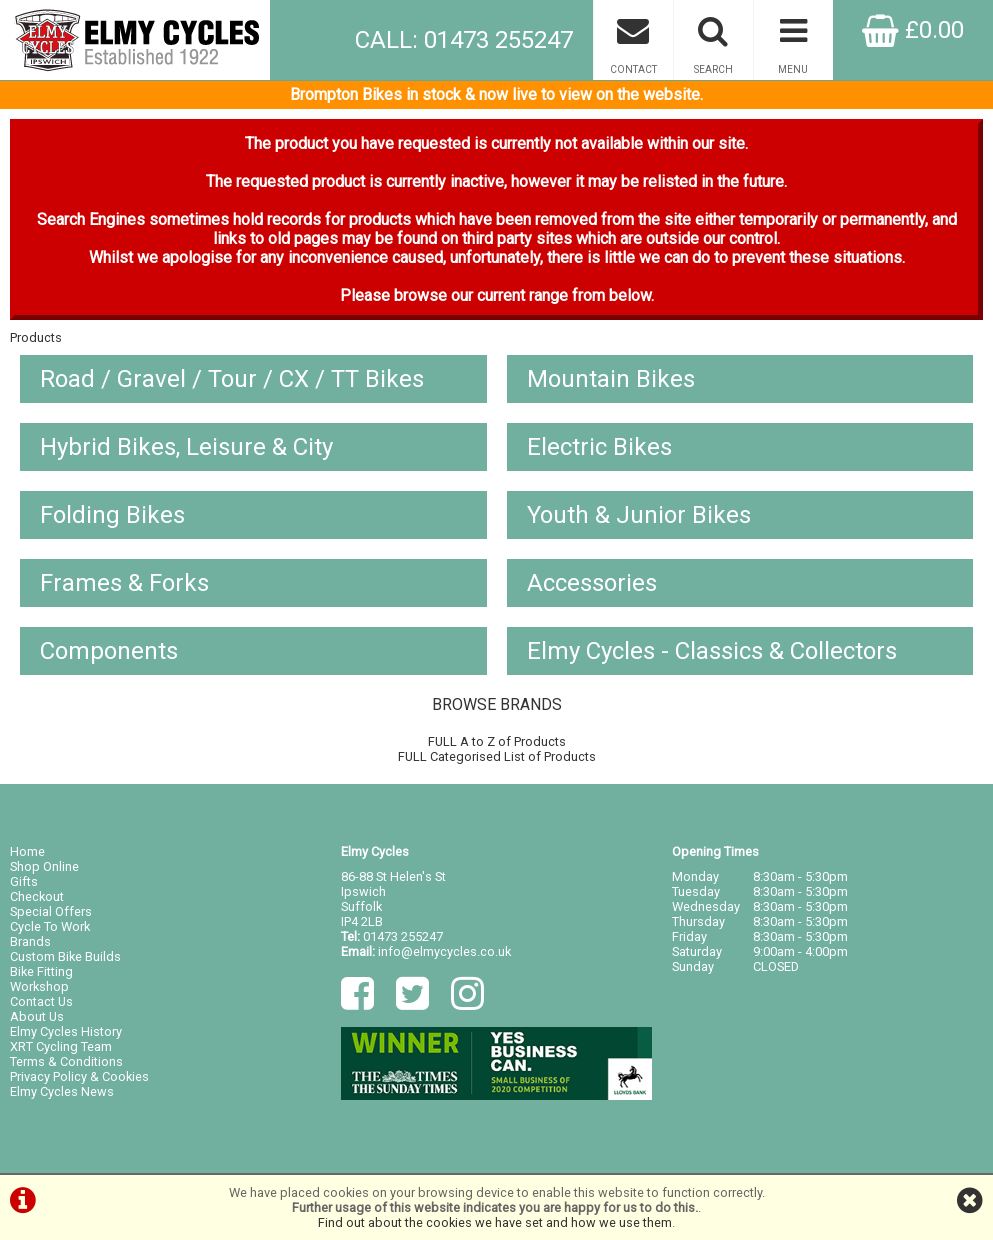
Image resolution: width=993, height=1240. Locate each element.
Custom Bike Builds (65, 956)
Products (36, 337)
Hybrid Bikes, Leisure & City (186, 447)
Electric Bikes (599, 447)
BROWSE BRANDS (497, 704)
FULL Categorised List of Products (497, 756)
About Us (37, 1016)
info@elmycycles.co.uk (444, 951)
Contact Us (41, 1001)
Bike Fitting (41, 971)
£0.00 (913, 30)
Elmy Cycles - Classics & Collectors (712, 651)
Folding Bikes (112, 515)
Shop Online (44, 866)
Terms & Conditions (66, 1061)
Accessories (592, 583)
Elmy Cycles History (66, 1031)
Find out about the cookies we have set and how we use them (495, 1222)
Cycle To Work (50, 926)
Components (109, 651)
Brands (30, 941)
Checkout (37, 896)
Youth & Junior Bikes (639, 515)
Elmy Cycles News (62, 1091)
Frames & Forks (124, 583)
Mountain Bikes (611, 379)
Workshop (39, 986)
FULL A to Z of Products (497, 741)
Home (27, 851)
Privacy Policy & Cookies (79, 1076)
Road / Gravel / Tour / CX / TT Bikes (232, 379)
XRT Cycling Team (61, 1046)
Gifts (24, 881)
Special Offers (51, 911)
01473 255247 (403, 936)
